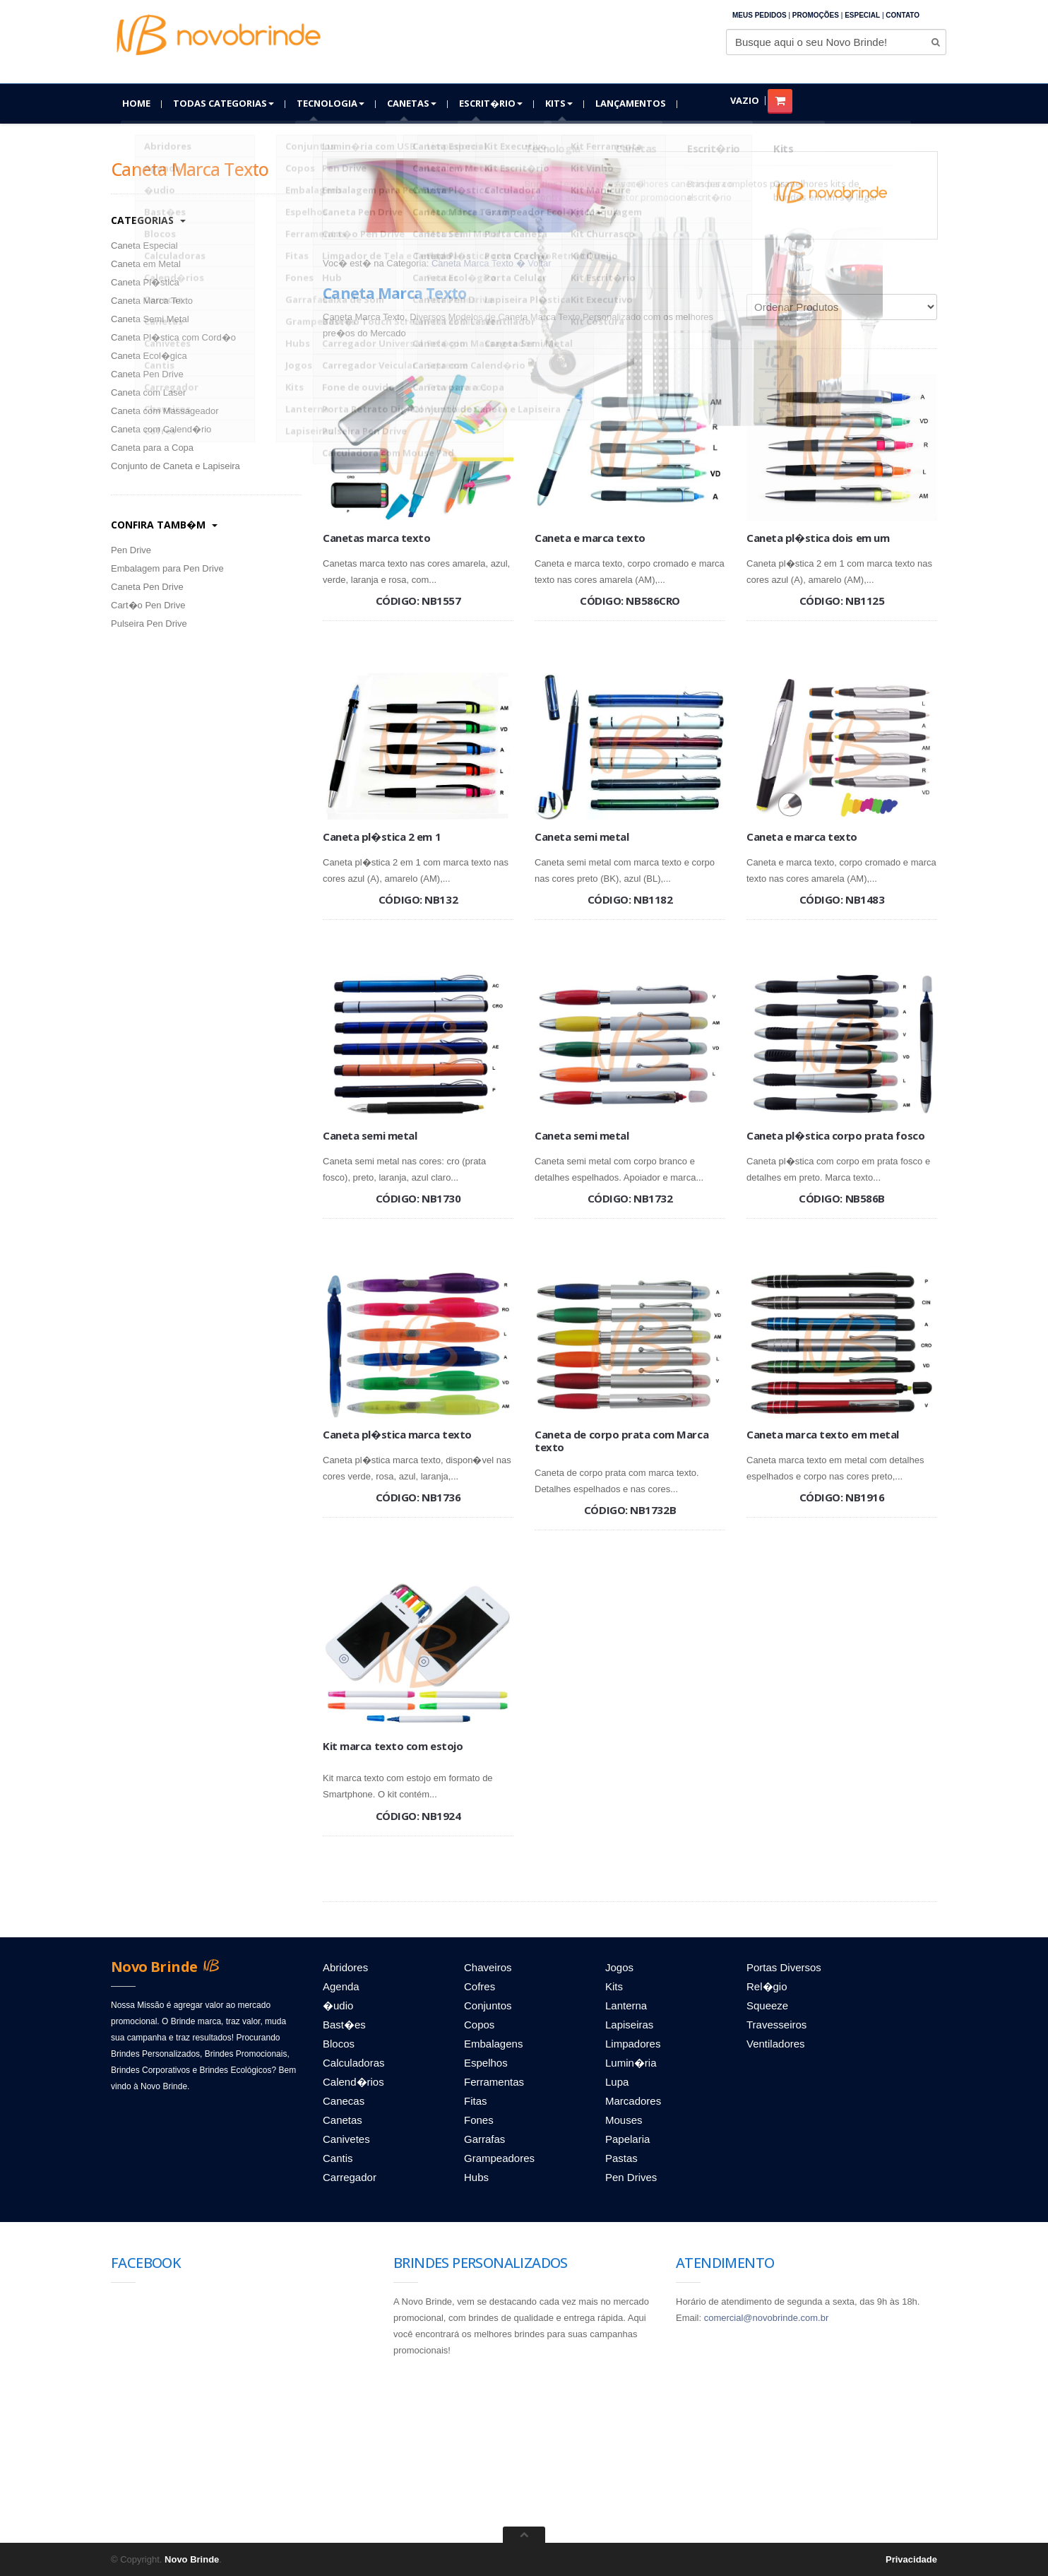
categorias (148, 220)
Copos (479, 2025)
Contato (902, 15)
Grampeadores (499, 2158)
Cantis (338, 2158)
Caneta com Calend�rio (161, 429)
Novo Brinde (192, 2559)
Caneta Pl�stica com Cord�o (173, 337)
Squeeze (767, 2005)
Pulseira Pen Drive (149, 623)
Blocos (339, 2044)
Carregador (349, 2177)
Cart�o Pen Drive (148, 605)
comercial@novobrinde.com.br (766, 2317)
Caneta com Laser (148, 392)
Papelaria (627, 2139)
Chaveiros (488, 1967)
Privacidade (911, 2559)
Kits (559, 103)
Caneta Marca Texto (152, 300)
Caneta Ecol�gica (149, 355)
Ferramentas (494, 2082)
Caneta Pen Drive (147, 374)
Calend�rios (353, 2082)
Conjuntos (488, 2005)
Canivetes (346, 2139)
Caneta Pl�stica (145, 282)
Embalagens (493, 2044)
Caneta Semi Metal (150, 319)
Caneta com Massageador (164, 411)
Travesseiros (776, 2025)
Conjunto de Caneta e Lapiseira (175, 466)
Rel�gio (766, 1986)
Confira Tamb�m (164, 524)
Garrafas (484, 2139)
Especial (862, 15)
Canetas (411, 103)
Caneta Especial (144, 245)
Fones (479, 2120)
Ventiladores (775, 2044)
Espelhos (486, 2063)
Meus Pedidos (759, 15)
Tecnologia (330, 103)
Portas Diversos (783, 1967)
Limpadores (632, 2044)
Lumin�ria (631, 2063)
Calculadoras (354, 2063)
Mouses (624, 2120)
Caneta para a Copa (152, 447)
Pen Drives (631, 2177)
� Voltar (534, 263)
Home (136, 103)
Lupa (617, 2082)
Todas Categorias (223, 103)
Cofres (479, 1986)
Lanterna (626, 2005)
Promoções (815, 15)
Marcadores (633, 2101)
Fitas (475, 2101)
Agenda (341, 1986)
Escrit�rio (491, 103)
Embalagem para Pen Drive (167, 568)
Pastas (621, 2158)
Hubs (476, 2177)
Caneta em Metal (146, 264)
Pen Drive (131, 550)
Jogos (619, 1967)
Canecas (343, 2101)
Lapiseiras (629, 2025)
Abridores (345, 1967)
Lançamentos (630, 103)
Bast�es (344, 2025)
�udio (338, 2005)
